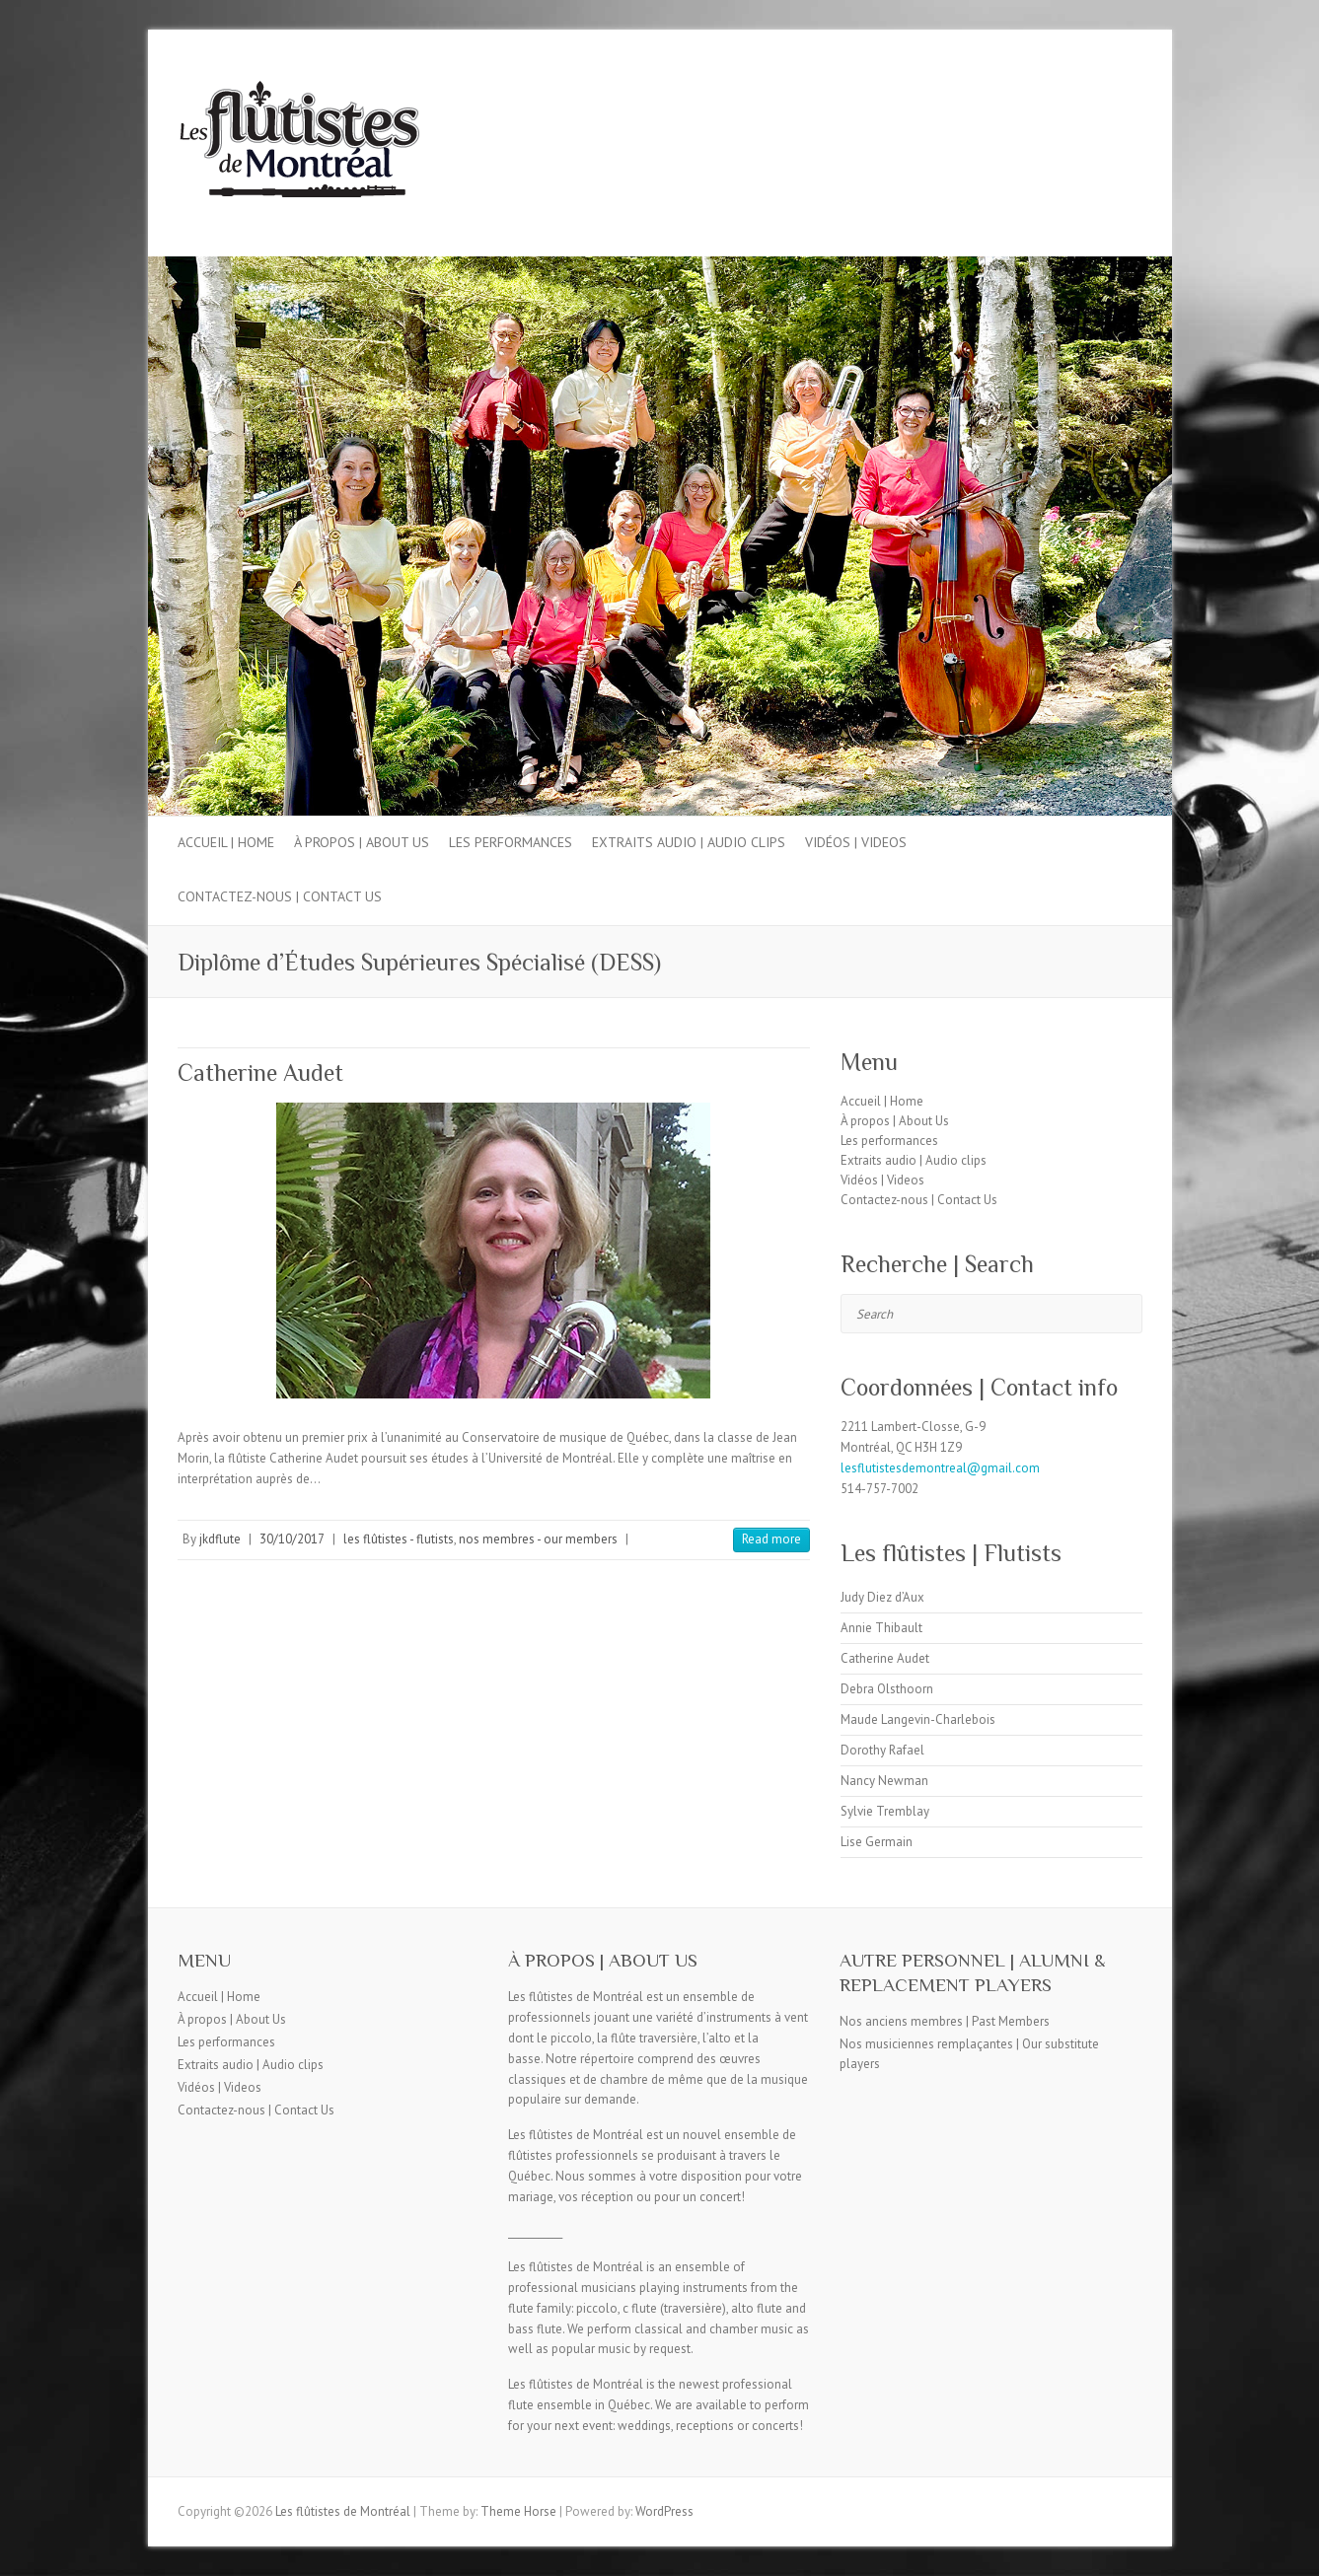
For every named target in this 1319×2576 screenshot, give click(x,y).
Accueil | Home (226, 842)
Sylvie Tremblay (885, 1811)
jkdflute (220, 1539)
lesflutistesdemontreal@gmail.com (940, 1468)
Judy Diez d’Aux (882, 1597)
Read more (771, 1539)
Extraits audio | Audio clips (688, 842)
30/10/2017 (292, 1539)
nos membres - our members (538, 1539)
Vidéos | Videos (856, 842)
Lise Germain (877, 1841)
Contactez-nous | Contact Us (280, 896)
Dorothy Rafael (882, 1750)
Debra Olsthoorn (887, 1689)
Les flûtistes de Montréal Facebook (1093, 101)
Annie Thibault (881, 1627)
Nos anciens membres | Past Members (945, 2021)
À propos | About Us (361, 842)
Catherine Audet (260, 1072)
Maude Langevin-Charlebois (918, 1719)
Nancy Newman (884, 1780)
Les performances (510, 842)
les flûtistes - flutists (398, 1539)
